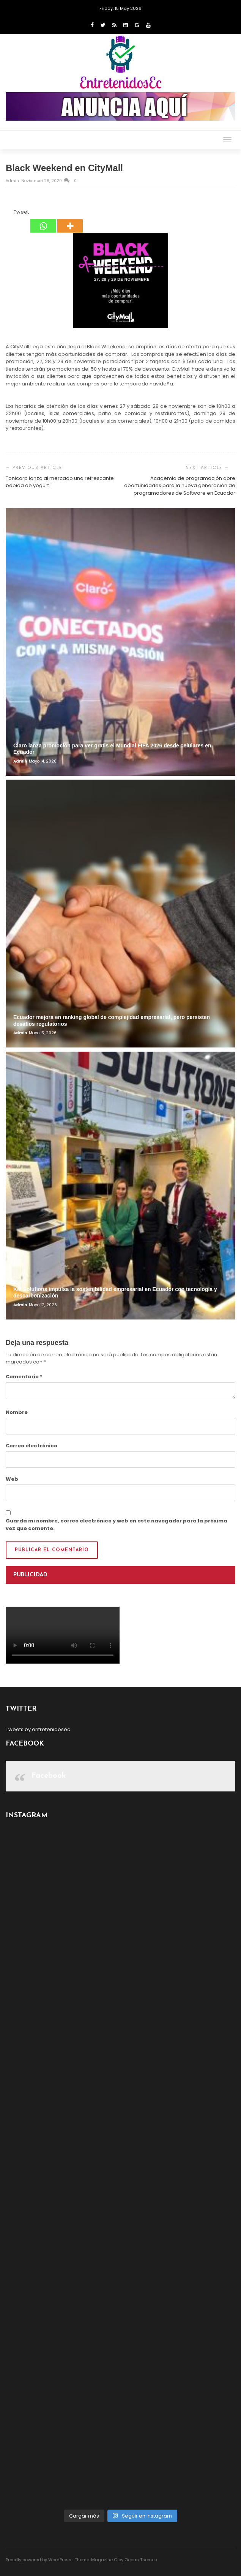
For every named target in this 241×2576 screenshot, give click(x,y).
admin (13, 181)
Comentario (24, 1376)
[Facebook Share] (6, 213)
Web (12, 1479)
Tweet (21, 211)
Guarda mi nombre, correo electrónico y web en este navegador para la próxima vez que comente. (116, 1524)
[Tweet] (11, 213)
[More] (70, 220)
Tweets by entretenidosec (38, 1729)
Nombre (17, 1412)
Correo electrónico (31, 1445)
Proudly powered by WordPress (38, 2560)
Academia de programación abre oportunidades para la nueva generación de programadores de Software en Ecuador (179, 486)
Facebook (49, 1776)
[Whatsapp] (43, 220)
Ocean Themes (140, 2560)
